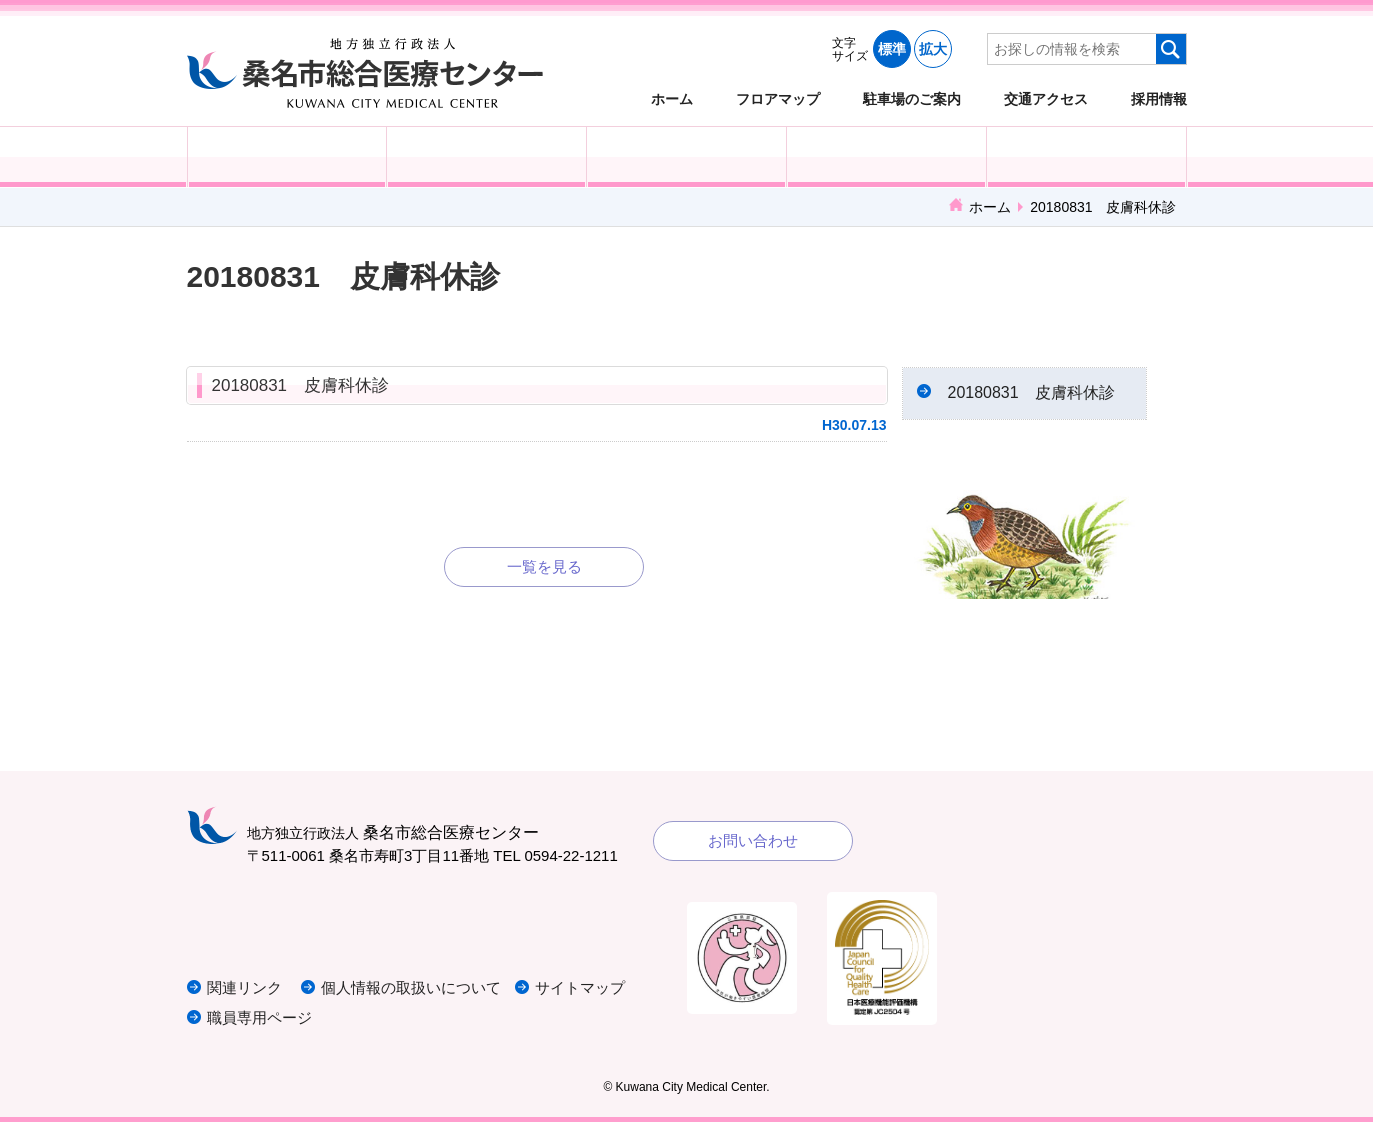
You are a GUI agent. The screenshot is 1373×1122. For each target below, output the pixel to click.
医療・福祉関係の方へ (686, 157)
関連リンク (244, 987)
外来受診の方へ (287, 157)
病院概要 (1086, 157)
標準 (892, 49)
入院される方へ (486, 157)
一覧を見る (544, 566)
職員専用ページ (259, 1017)
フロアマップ (778, 98)
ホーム (672, 98)
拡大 (933, 49)
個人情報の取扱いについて (411, 987)
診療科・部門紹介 (886, 157)
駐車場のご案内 (912, 98)
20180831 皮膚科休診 (301, 385)
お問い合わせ (753, 840)
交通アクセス (1046, 98)
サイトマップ (580, 987)
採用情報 (1159, 98)
